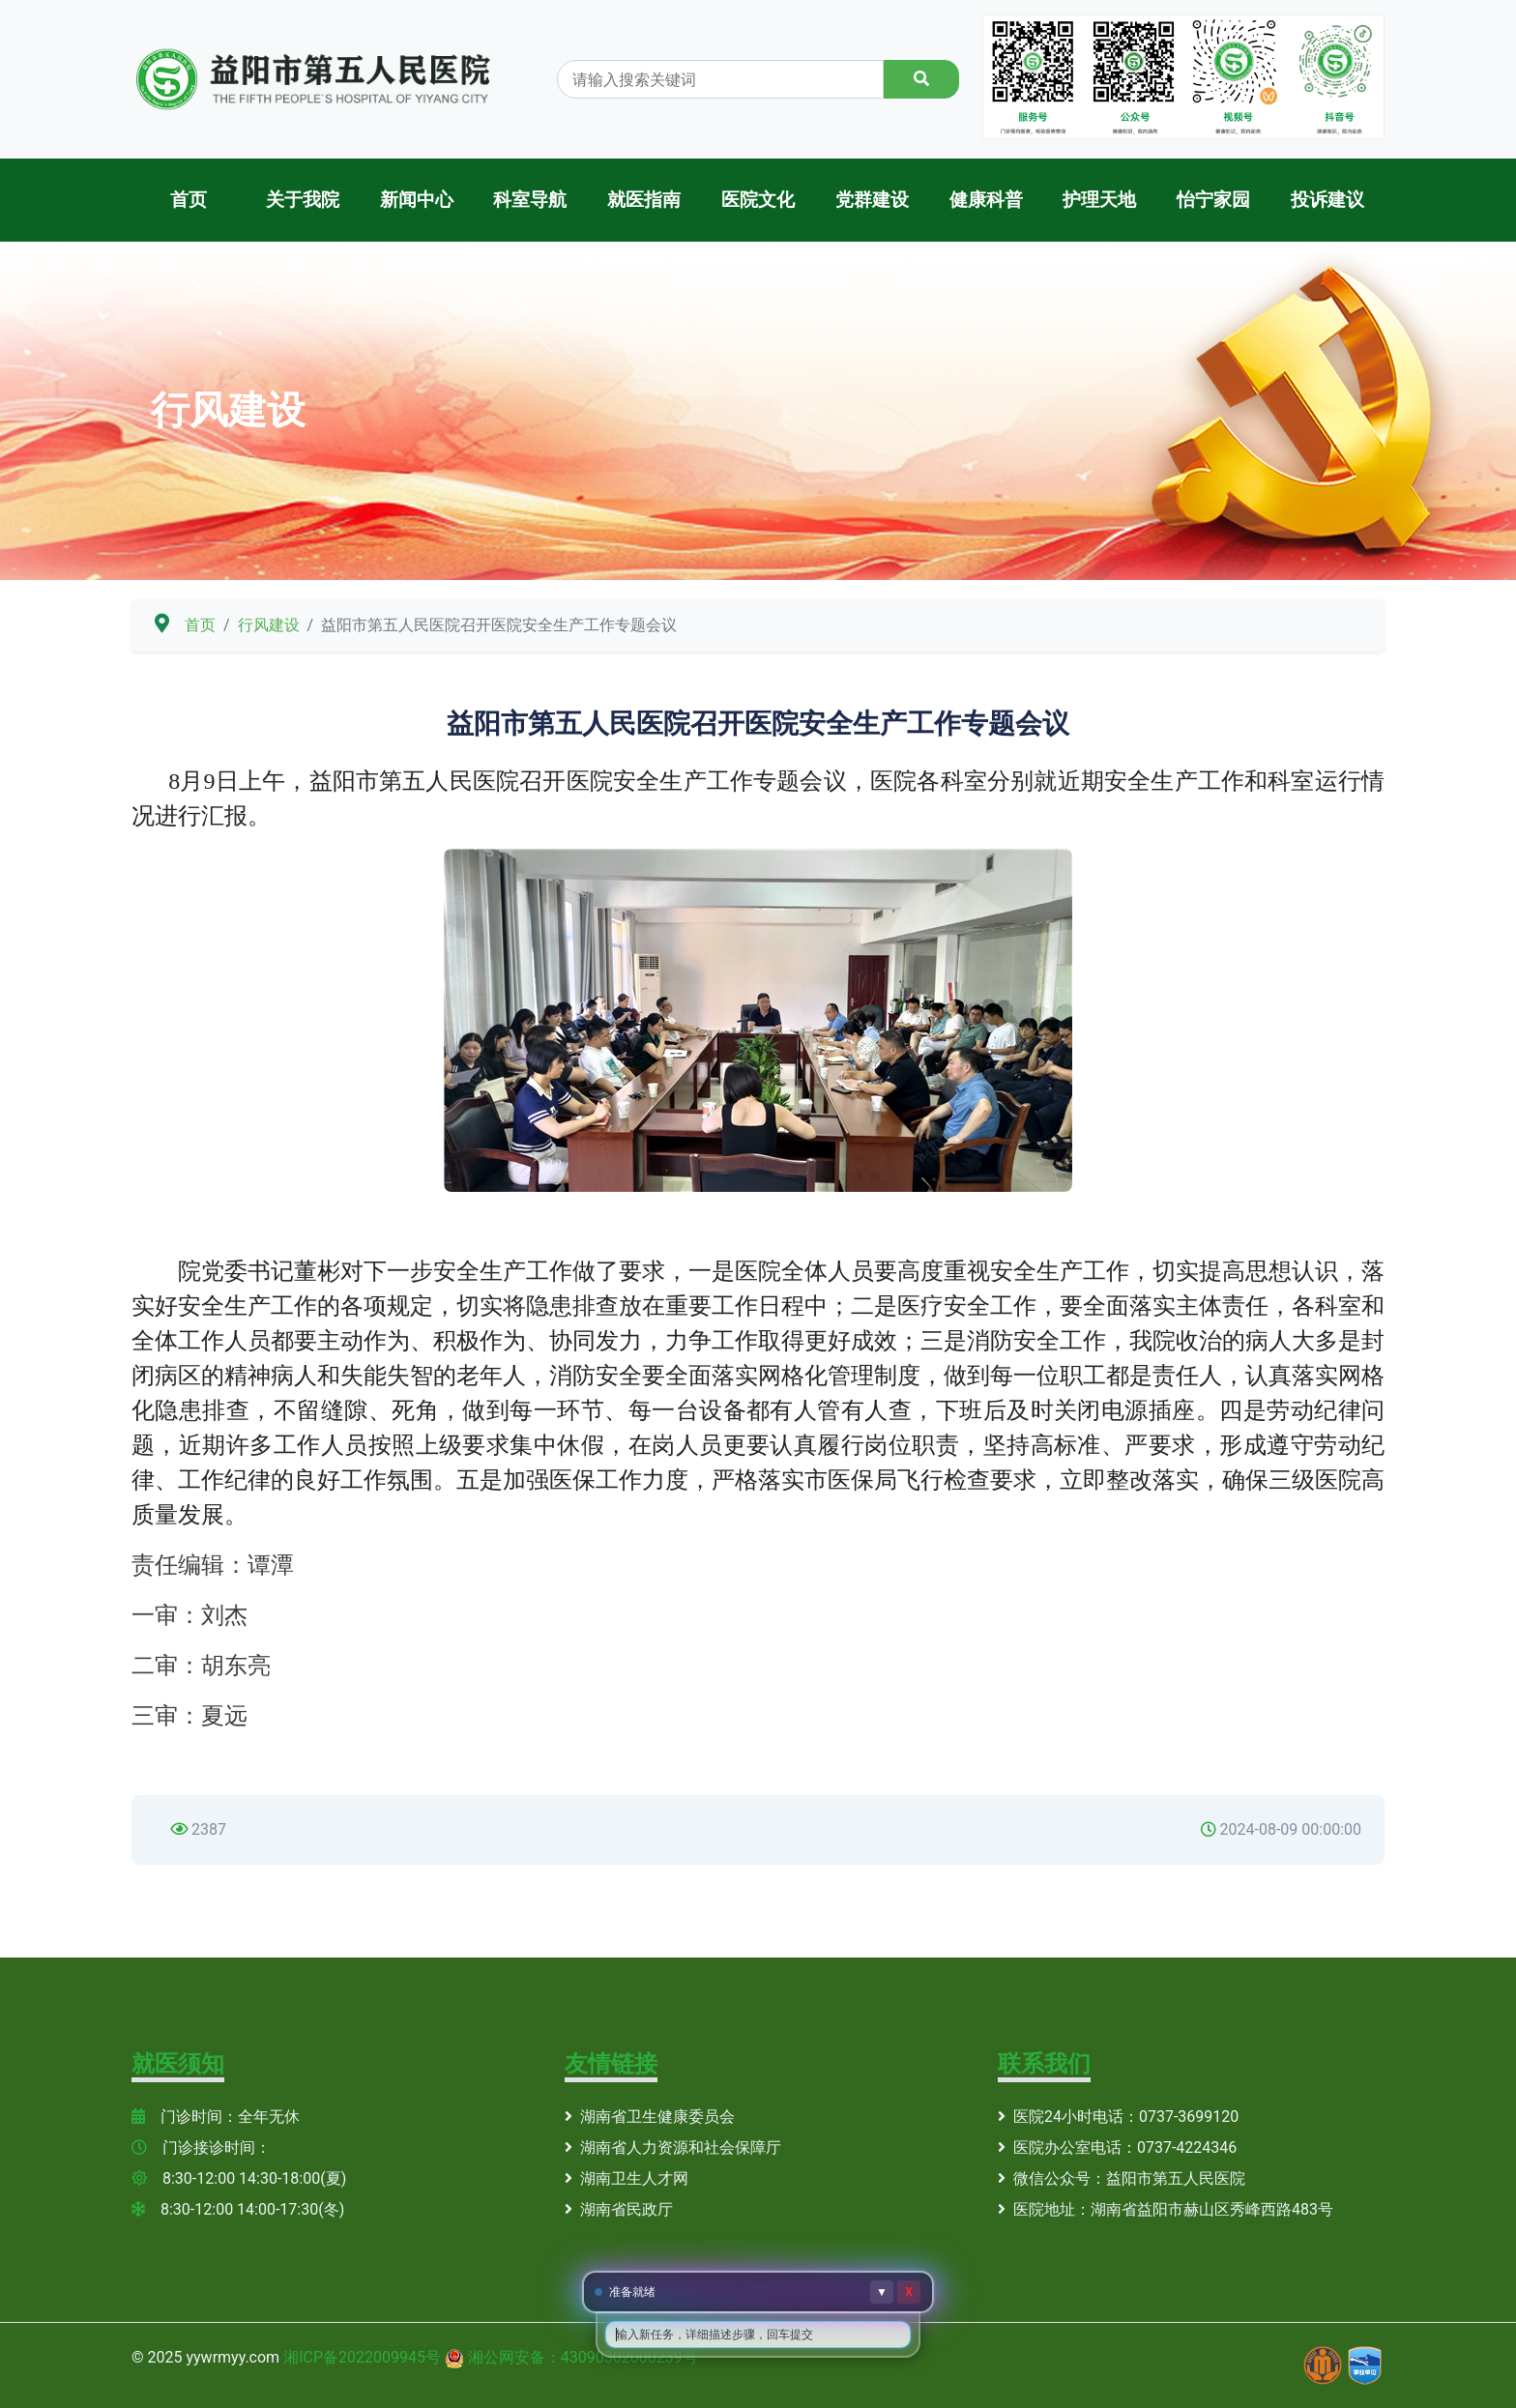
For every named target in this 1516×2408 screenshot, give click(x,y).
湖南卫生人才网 (626, 2178)
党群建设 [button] (872, 200)
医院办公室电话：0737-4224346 (1117, 2147)
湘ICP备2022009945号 (362, 2357)
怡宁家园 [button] (1213, 200)
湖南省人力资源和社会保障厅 (673, 2147)
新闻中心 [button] (416, 200)
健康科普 (986, 200)
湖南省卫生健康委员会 (650, 2116)
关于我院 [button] (302, 200)
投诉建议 (1327, 200)
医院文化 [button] (758, 200)
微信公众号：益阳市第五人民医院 (1121, 2178)
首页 (188, 200)
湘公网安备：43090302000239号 (583, 2357)
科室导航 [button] (530, 200)
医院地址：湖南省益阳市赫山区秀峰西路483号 (1165, 2209)
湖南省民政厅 (619, 2209)
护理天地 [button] (1099, 200)
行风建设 (269, 625)
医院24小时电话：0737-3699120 (1118, 2116)
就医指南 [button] (644, 200)
